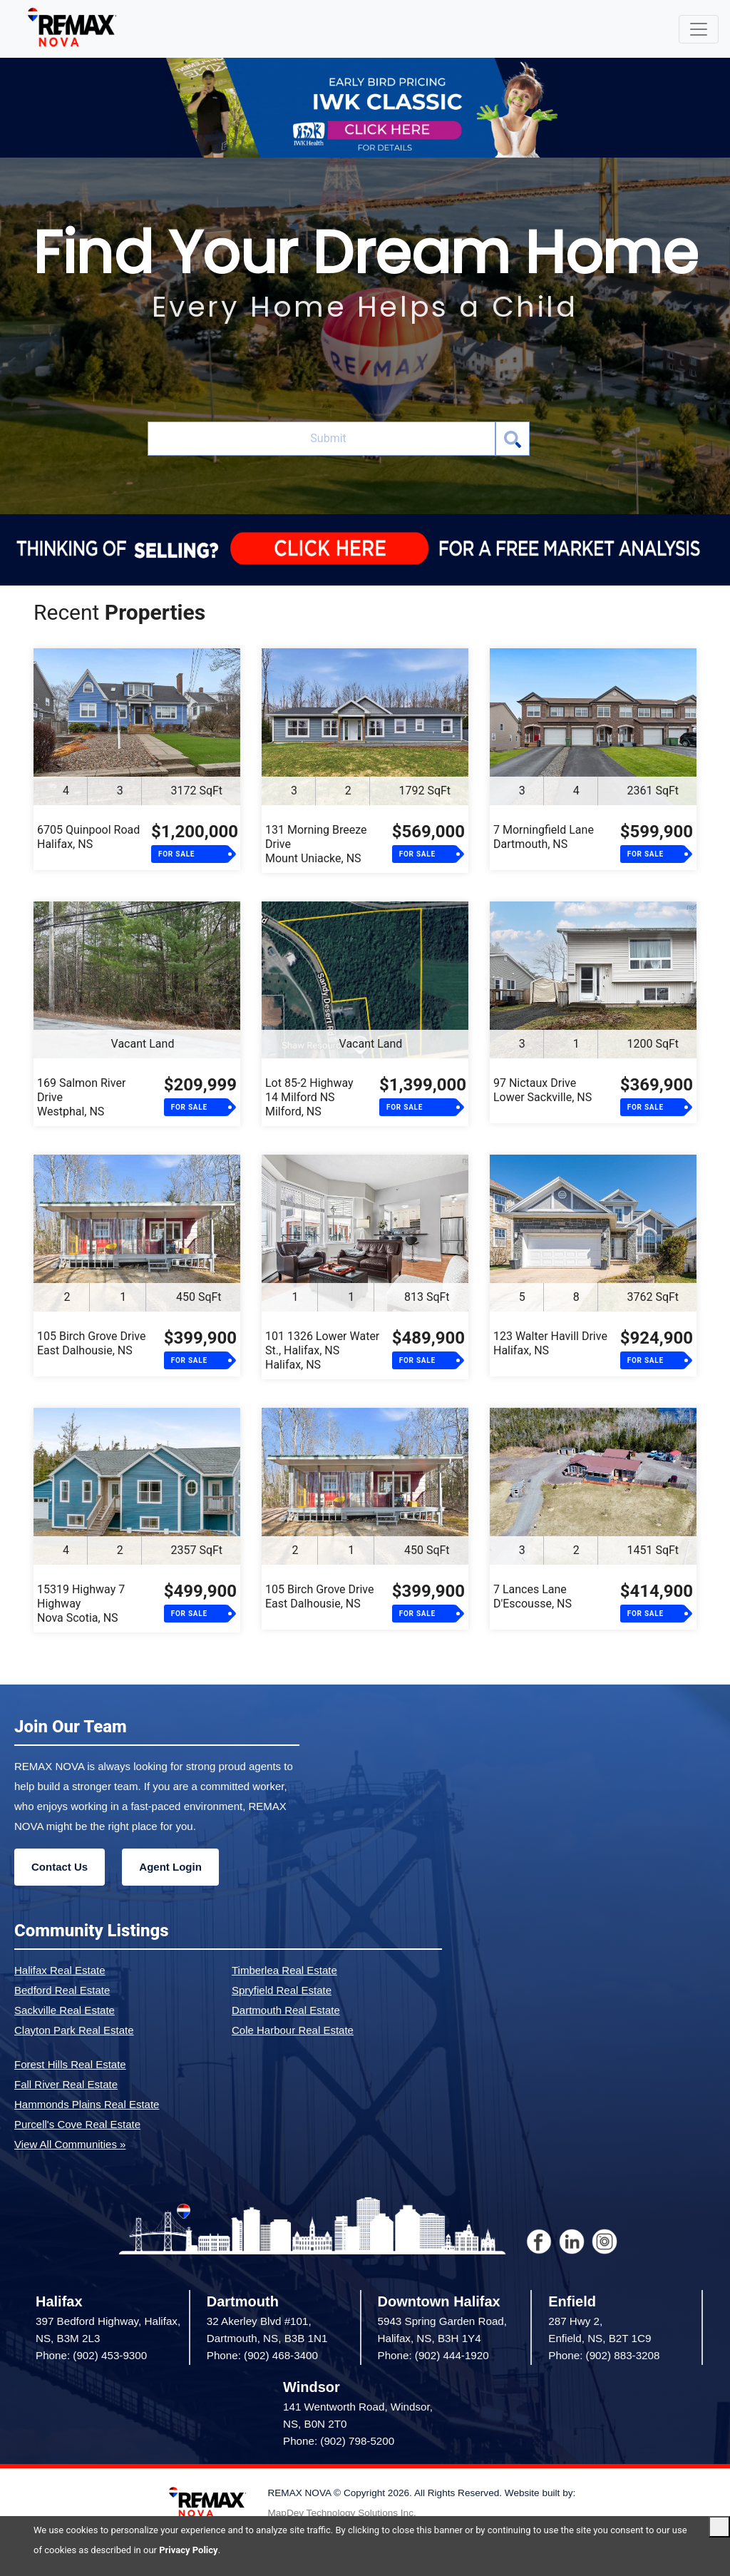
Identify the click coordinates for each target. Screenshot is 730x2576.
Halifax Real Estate (60, 1970)
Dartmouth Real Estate (286, 2010)
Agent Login (170, 1867)
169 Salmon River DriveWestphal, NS (81, 1097)
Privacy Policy (188, 2550)
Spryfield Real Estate (281, 1990)
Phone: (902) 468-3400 (262, 2355)
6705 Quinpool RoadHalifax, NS (88, 837)
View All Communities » (69, 2144)
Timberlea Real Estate (284, 1970)
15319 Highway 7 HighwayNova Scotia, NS (81, 1604)
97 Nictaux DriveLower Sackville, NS (542, 1090)
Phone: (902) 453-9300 (91, 2355)
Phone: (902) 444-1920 (433, 2355)
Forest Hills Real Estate (70, 2064)
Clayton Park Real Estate (74, 2030)
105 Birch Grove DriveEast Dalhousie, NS (91, 1343)
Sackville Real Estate (64, 2010)
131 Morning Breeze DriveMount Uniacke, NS (315, 844)
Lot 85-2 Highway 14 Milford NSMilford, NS (309, 1097)
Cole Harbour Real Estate (293, 2030)
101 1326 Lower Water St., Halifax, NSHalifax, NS (322, 1350)
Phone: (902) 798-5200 (338, 2441)
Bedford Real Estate (62, 1990)
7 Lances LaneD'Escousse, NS (532, 1596)
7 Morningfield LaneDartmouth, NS (543, 837)
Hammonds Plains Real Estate (86, 2104)
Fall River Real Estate (66, 2084)
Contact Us (59, 1867)
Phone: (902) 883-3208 (603, 2355)
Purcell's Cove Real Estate (77, 2124)
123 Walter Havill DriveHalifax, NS (550, 1343)
